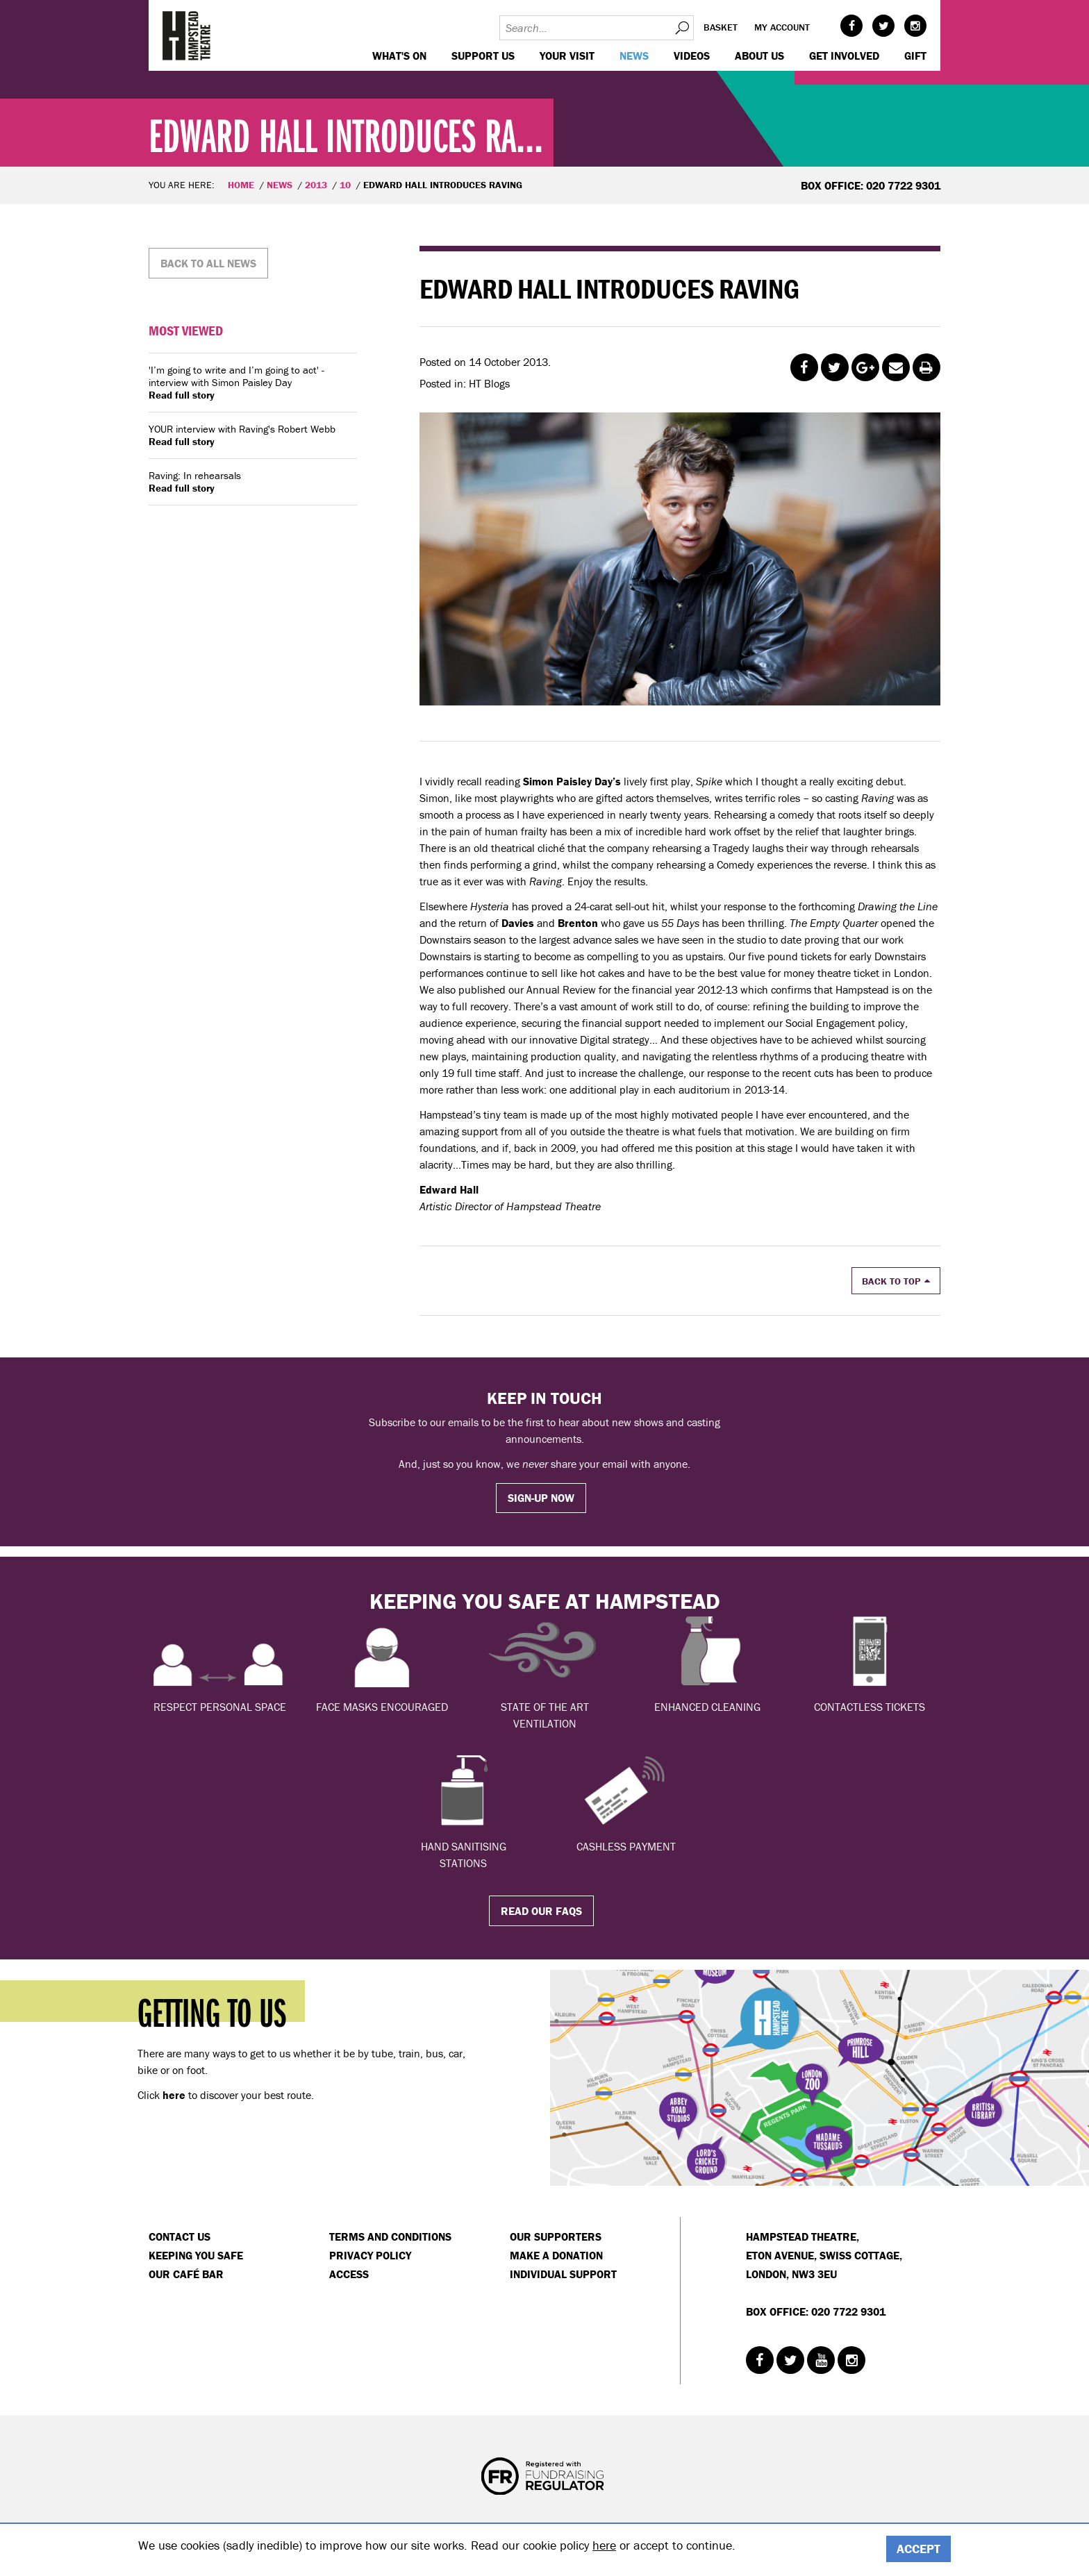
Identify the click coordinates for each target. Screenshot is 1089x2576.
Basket (721, 27)
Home (241, 184)
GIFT (915, 55)
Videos (692, 55)
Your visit (567, 55)
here (604, 2545)
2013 (316, 184)
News (634, 55)
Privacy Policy (370, 2255)
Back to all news (208, 263)
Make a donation (556, 2255)
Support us (483, 55)
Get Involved (844, 55)
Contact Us (179, 2236)
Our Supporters (555, 2236)
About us (759, 55)
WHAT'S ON (399, 55)
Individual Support (563, 2274)
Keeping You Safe (196, 2255)
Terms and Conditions (390, 2236)
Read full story (182, 395)
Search (681, 27)
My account (782, 27)
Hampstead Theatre (187, 35)
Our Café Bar (186, 2274)
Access (349, 2274)
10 (345, 184)
